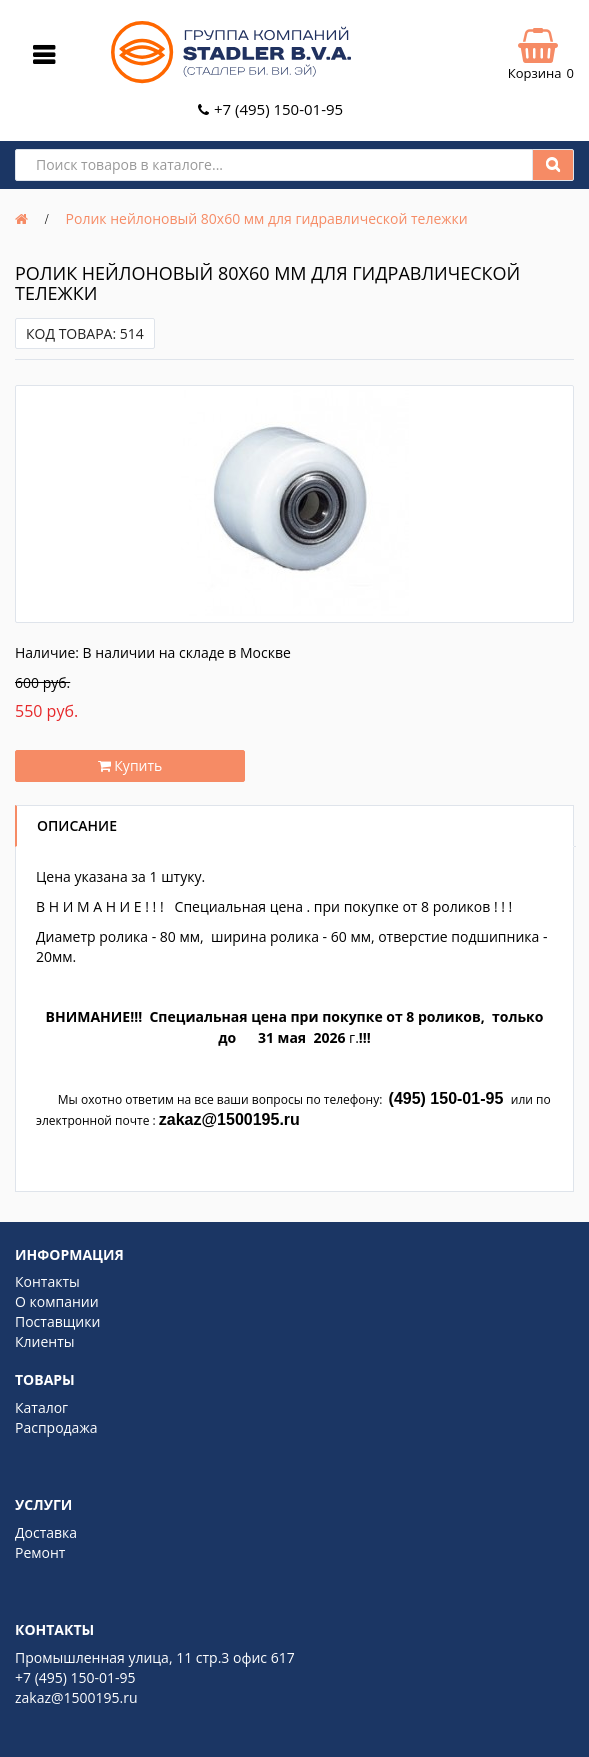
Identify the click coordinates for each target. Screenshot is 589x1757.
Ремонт (40, 1552)
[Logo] (231, 78)
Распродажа (56, 1427)
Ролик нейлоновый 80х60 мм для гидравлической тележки (267, 218)
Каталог (41, 1407)
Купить (130, 765)
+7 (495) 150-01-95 (278, 109)
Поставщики (57, 1321)
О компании (57, 1301)
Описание (77, 825)
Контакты (47, 1281)
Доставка (46, 1532)
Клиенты (45, 1341)
